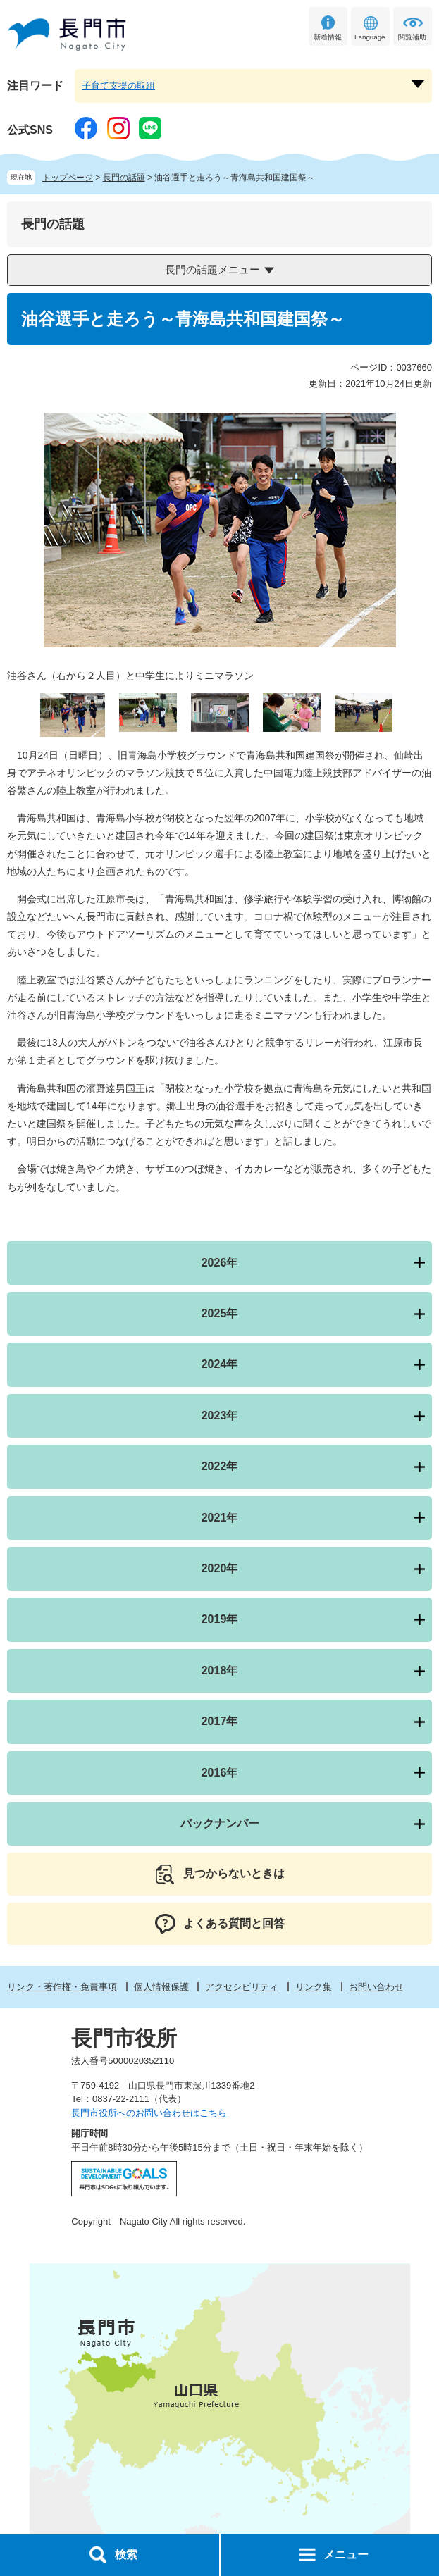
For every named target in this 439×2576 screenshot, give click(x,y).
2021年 (220, 1518)
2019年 (220, 1619)
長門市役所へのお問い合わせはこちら (149, 2113)
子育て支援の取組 (118, 85)
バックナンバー (219, 1823)
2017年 (220, 1721)
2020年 (220, 1568)
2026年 (220, 1263)
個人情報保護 (161, 1986)
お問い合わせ (376, 1986)
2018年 (220, 1670)
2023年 (220, 1415)
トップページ (67, 177)
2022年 (220, 1466)
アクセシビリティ (241, 1986)
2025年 (220, 1313)
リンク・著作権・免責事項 (62, 1986)
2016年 (220, 1773)
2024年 (220, 1364)
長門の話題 (124, 177)
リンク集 (313, 1986)
